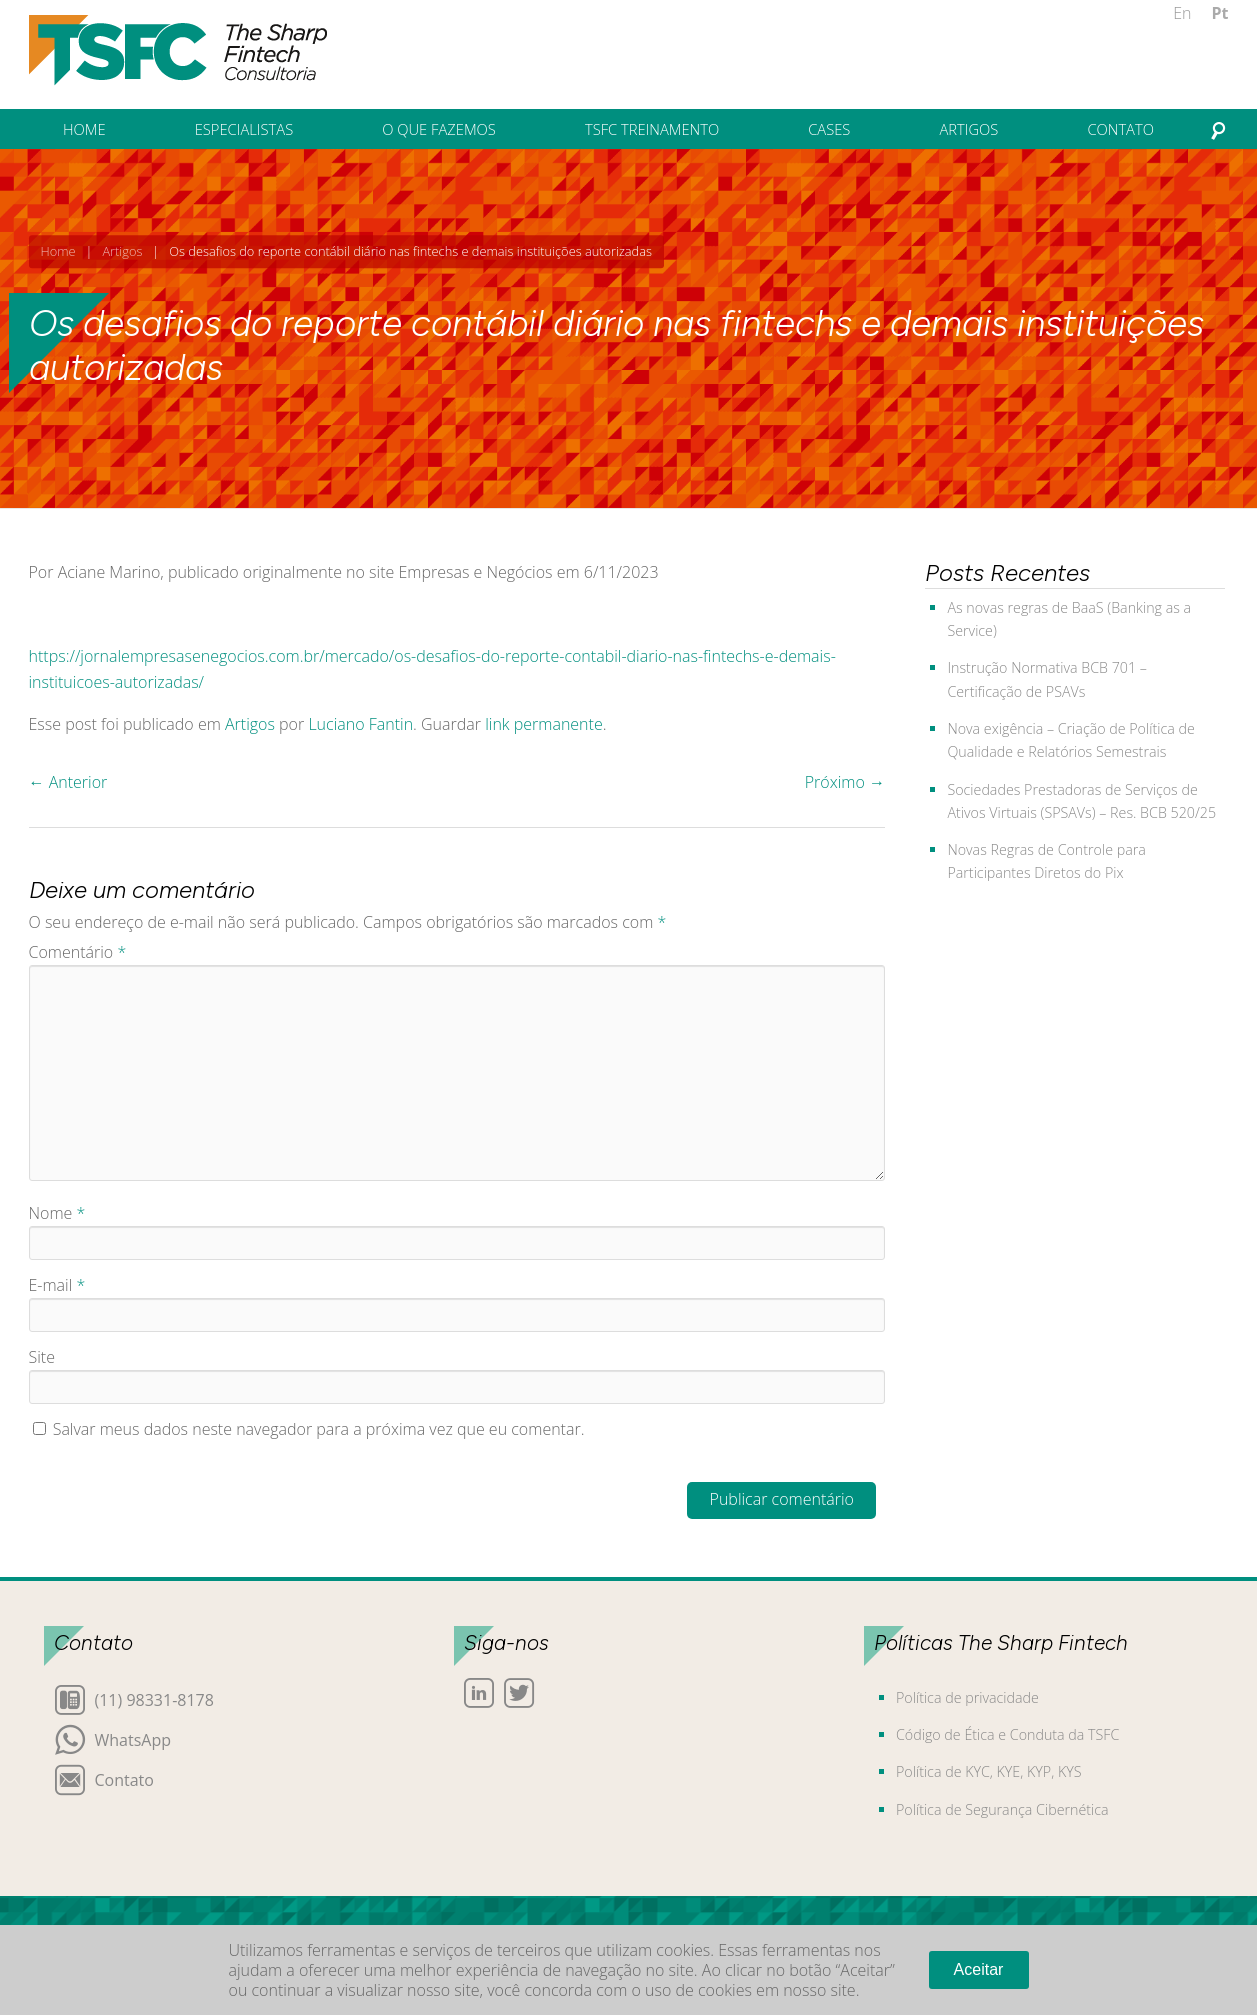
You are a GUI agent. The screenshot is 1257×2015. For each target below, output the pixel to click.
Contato (124, 1778)
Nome (57, 1213)
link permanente (544, 724)
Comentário (78, 952)
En (1182, 13)
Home (58, 251)
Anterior (68, 782)
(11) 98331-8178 (154, 1698)
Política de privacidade (967, 1697)
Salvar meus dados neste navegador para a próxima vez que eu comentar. (319, 1429)
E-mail (57, 1285)
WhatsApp (133, 1738)
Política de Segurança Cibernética (1002, 1809)
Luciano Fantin (360, 724)
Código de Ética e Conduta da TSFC (1007, 1734)
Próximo (845, 782)
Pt (1220, 13)
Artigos (122, 251)
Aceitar (979, 1969)
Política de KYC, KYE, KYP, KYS (988, 1771)
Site (42, 1357)
